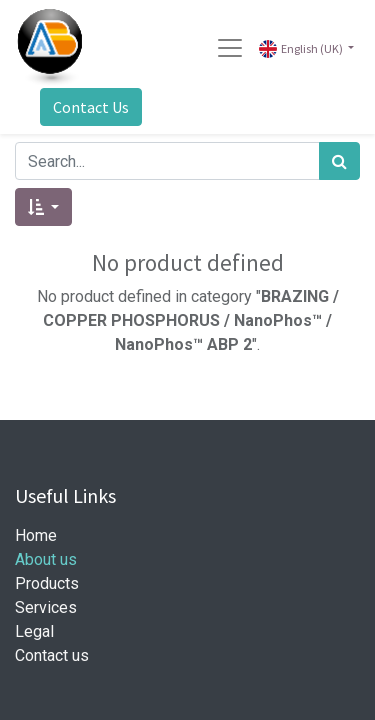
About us (46, 559)
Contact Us (91, 107)
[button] (43, 207)
